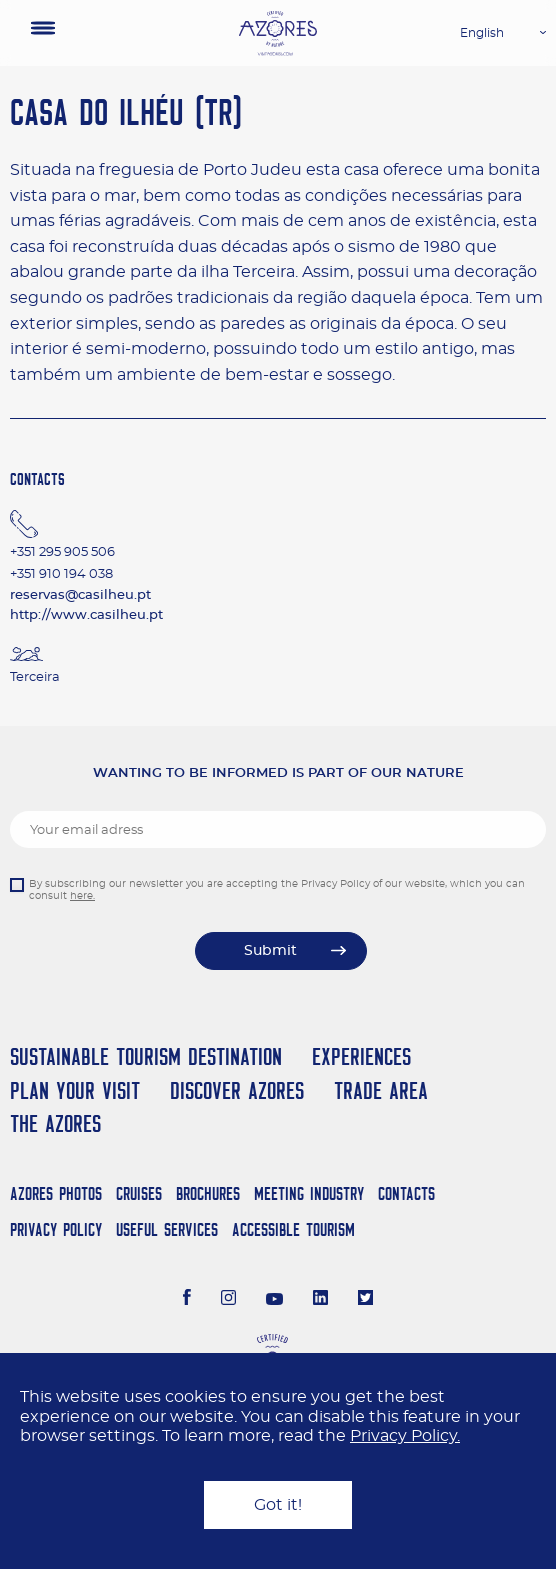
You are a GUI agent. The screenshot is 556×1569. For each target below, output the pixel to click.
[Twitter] (365, 1300)
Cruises (139, 1193)
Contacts (406, 1193)
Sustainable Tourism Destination (146, 1056)
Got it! (278, 1505)
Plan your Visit (75, 1090)
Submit (270, 951)
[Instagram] (228, 1300)
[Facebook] (187, 1300)
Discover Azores (237, 1090)
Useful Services (167, 1229)
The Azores (55, 1123)
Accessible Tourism (293, 1229)
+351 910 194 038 (61, 574)
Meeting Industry (309, 1193)
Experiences (361, 1056)
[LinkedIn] (320, 1300)
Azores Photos (56, 1193)
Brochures (208, 1193)
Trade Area (381, 1090)
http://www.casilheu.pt (86, 615)
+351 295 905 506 (62, 552)
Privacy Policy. (405, 1436)
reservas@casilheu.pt (80, 595)
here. (82, 896)
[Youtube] (275, 1300)
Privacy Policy (56, 1229)
